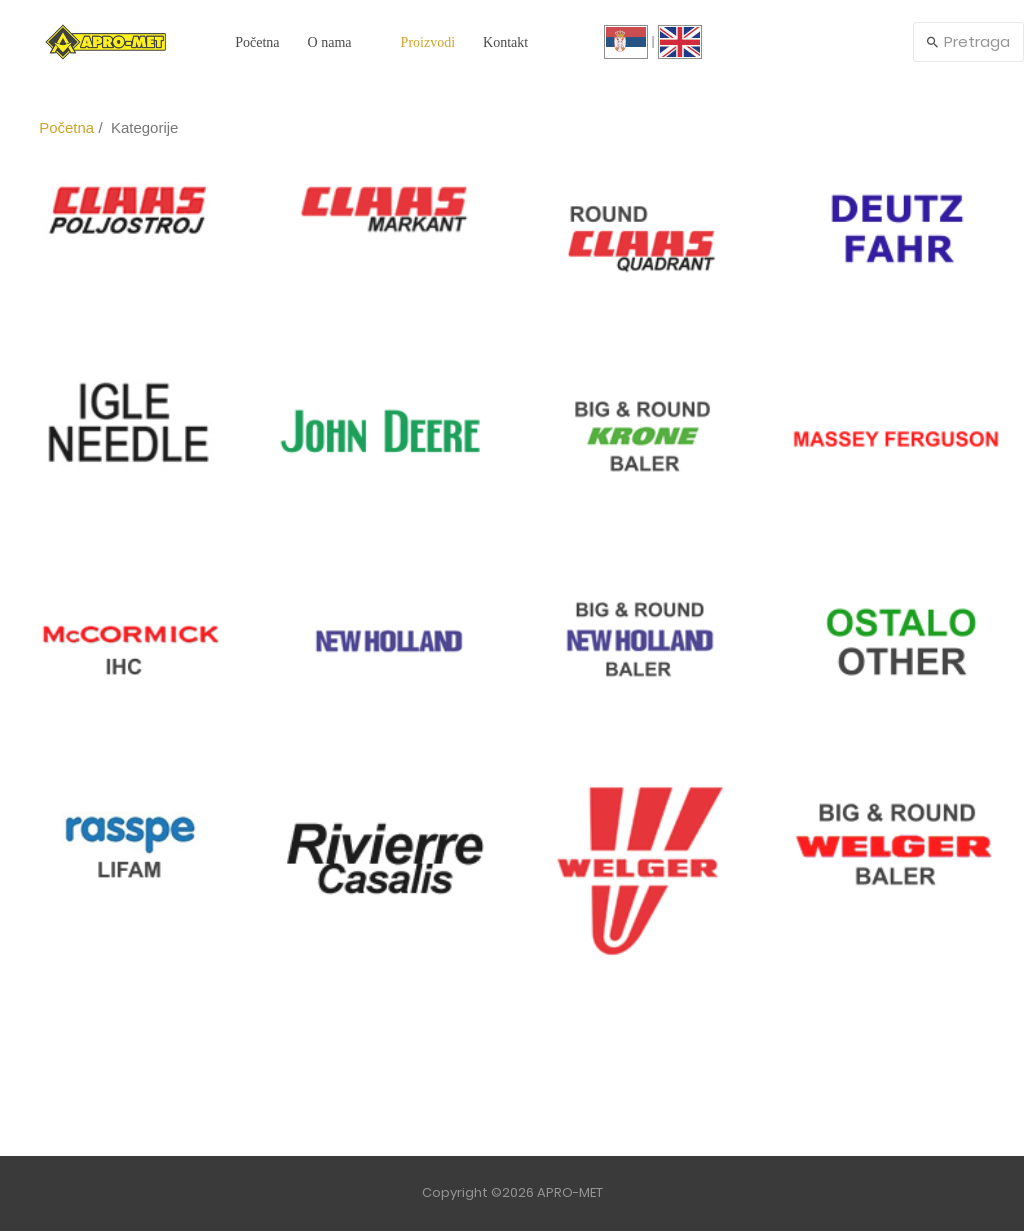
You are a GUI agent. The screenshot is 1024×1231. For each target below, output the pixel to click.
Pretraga (968, 41)
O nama (330, 42)
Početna (257, 42)
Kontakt (505, 42)
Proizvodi (428, 42)
